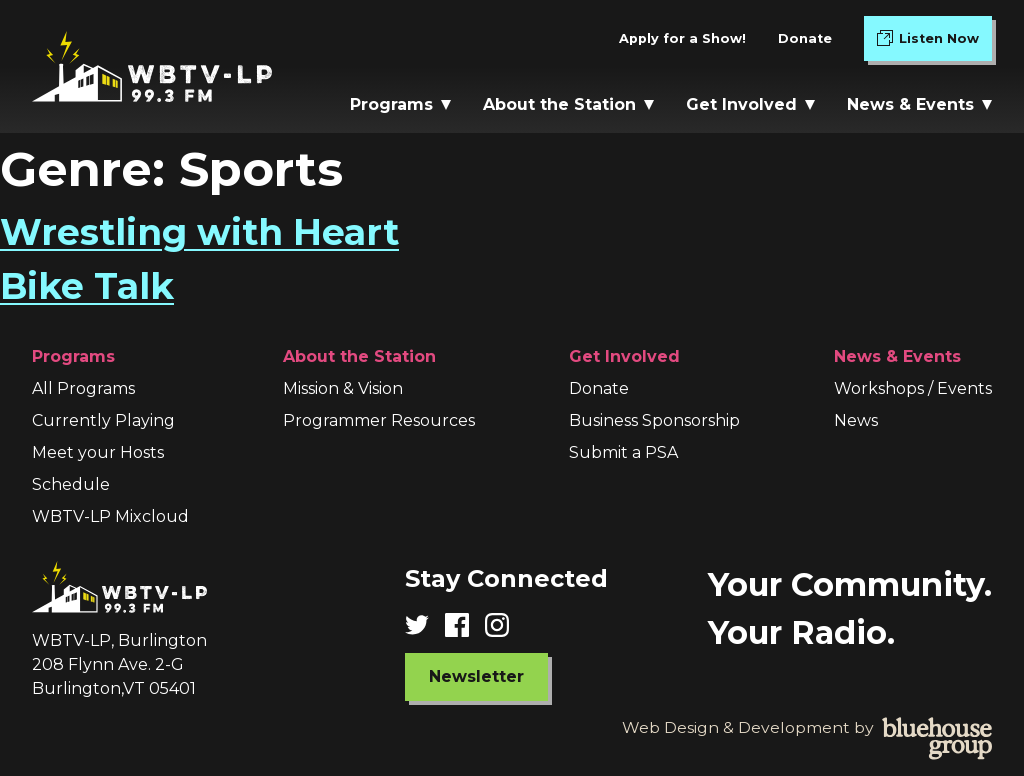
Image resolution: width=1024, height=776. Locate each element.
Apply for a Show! (682, 38)
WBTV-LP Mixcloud (110, 516)
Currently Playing (103, 420)
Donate (805, 38)
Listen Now (934, 42)
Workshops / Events (913, 388)
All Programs (83, 388)
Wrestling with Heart (199, 232)
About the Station (568, 104)
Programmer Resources (379, 420)
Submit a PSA (623, 452)
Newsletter (476, 676)
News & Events (919, 104)
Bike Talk (87, 286)
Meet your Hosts (98, 452)
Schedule (71, 484)
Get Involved (750, 104)
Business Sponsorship (654, 420)
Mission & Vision (343, 388)
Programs (400, 104)
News (856, 420)
